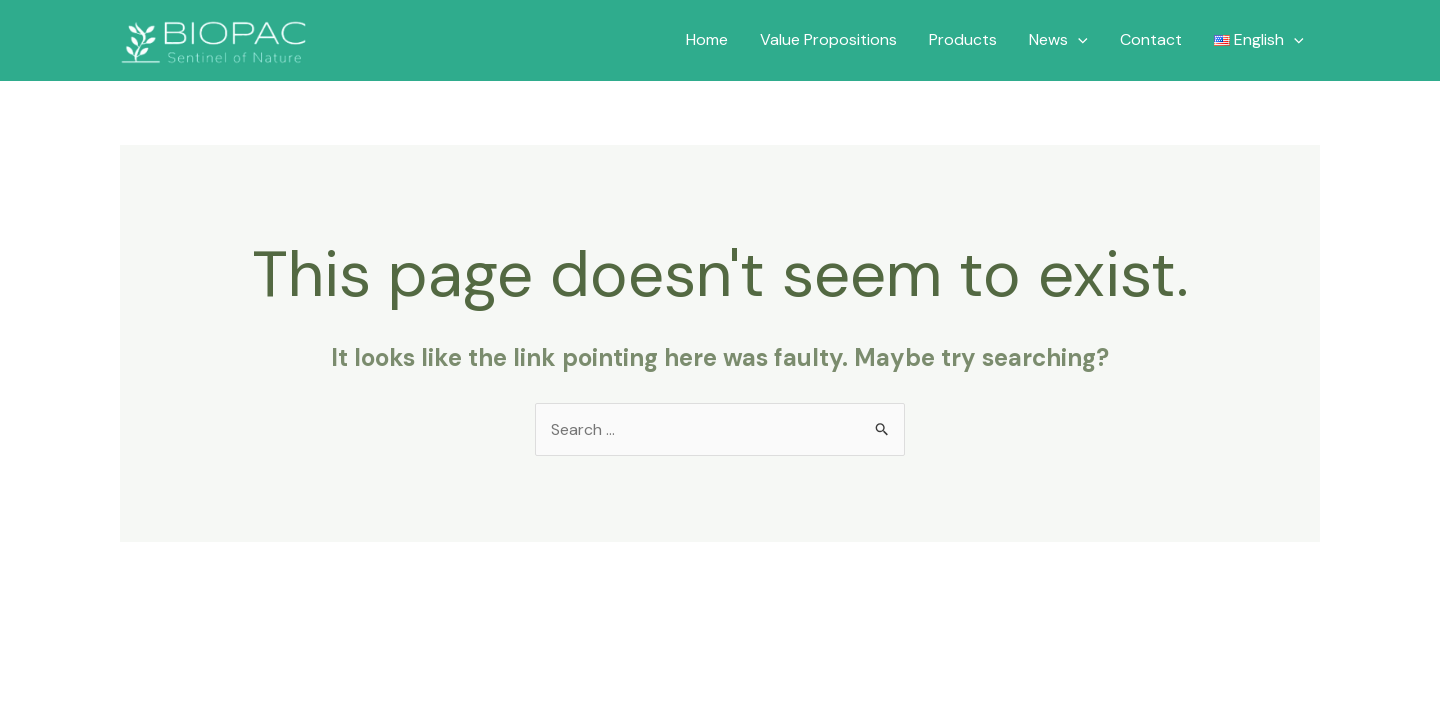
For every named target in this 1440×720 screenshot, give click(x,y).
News (1058, 40)
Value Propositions (828, 39)
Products (963, 39)
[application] (1078, 40)
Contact (1151, 39)
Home (707, 39)
